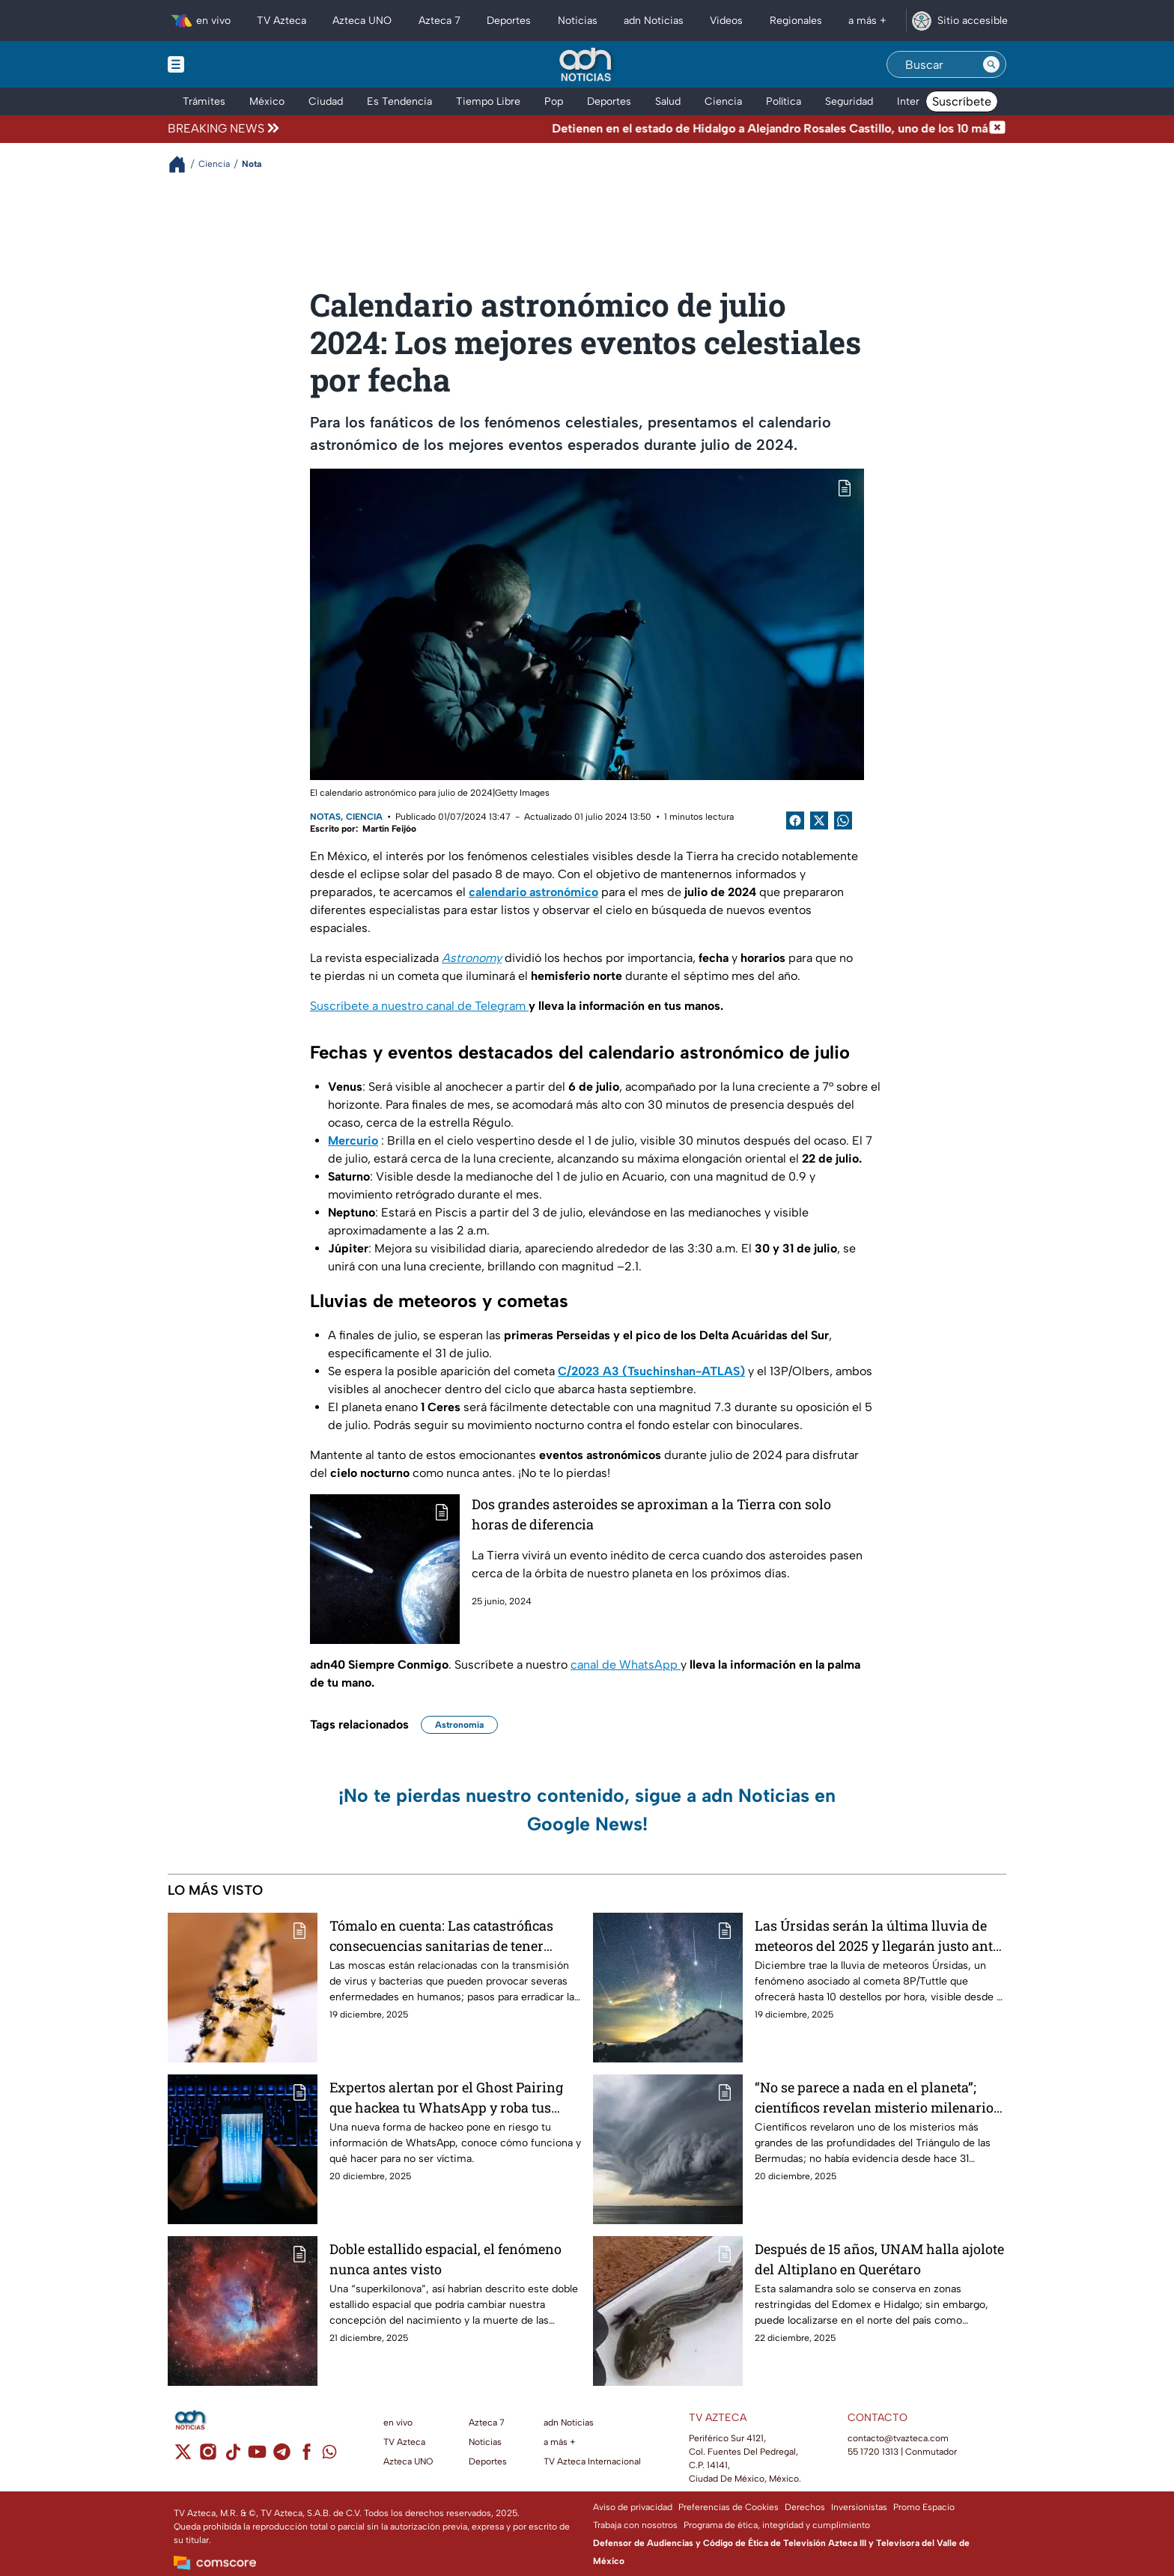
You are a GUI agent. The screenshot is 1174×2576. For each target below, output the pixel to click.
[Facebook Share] (795, 820)
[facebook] (306, 2456)
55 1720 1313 (873, 2451)
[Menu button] (228, 64)
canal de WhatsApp (626, 1664)
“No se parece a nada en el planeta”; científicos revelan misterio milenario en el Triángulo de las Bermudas (874, 2097)
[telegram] (282, 2456)
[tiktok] (232, 2456)
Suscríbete (961, 101)
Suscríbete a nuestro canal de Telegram (419, 1006)
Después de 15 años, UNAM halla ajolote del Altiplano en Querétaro (879, 2259)
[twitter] (183, 2456)
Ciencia (364, 817)
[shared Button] (843, 820)
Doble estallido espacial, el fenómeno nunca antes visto (445, 2259)
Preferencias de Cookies (728, 2507)
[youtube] (257, 2456)
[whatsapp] (329, 2455)
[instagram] (207, 2456)
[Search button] (991, 64)
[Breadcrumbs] (183, 164)
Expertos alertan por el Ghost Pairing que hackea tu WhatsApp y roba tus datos (446, 2097)
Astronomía (459, 1725)
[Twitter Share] (819, 820)
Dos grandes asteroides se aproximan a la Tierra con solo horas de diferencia (651, 1514)
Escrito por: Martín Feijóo (363, 828)
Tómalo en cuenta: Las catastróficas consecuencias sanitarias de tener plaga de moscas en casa (441, 1935)
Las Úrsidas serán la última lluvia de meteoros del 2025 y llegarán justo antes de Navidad (880, 1935)
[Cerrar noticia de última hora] (997, 128)
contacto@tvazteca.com (898, 2438)
